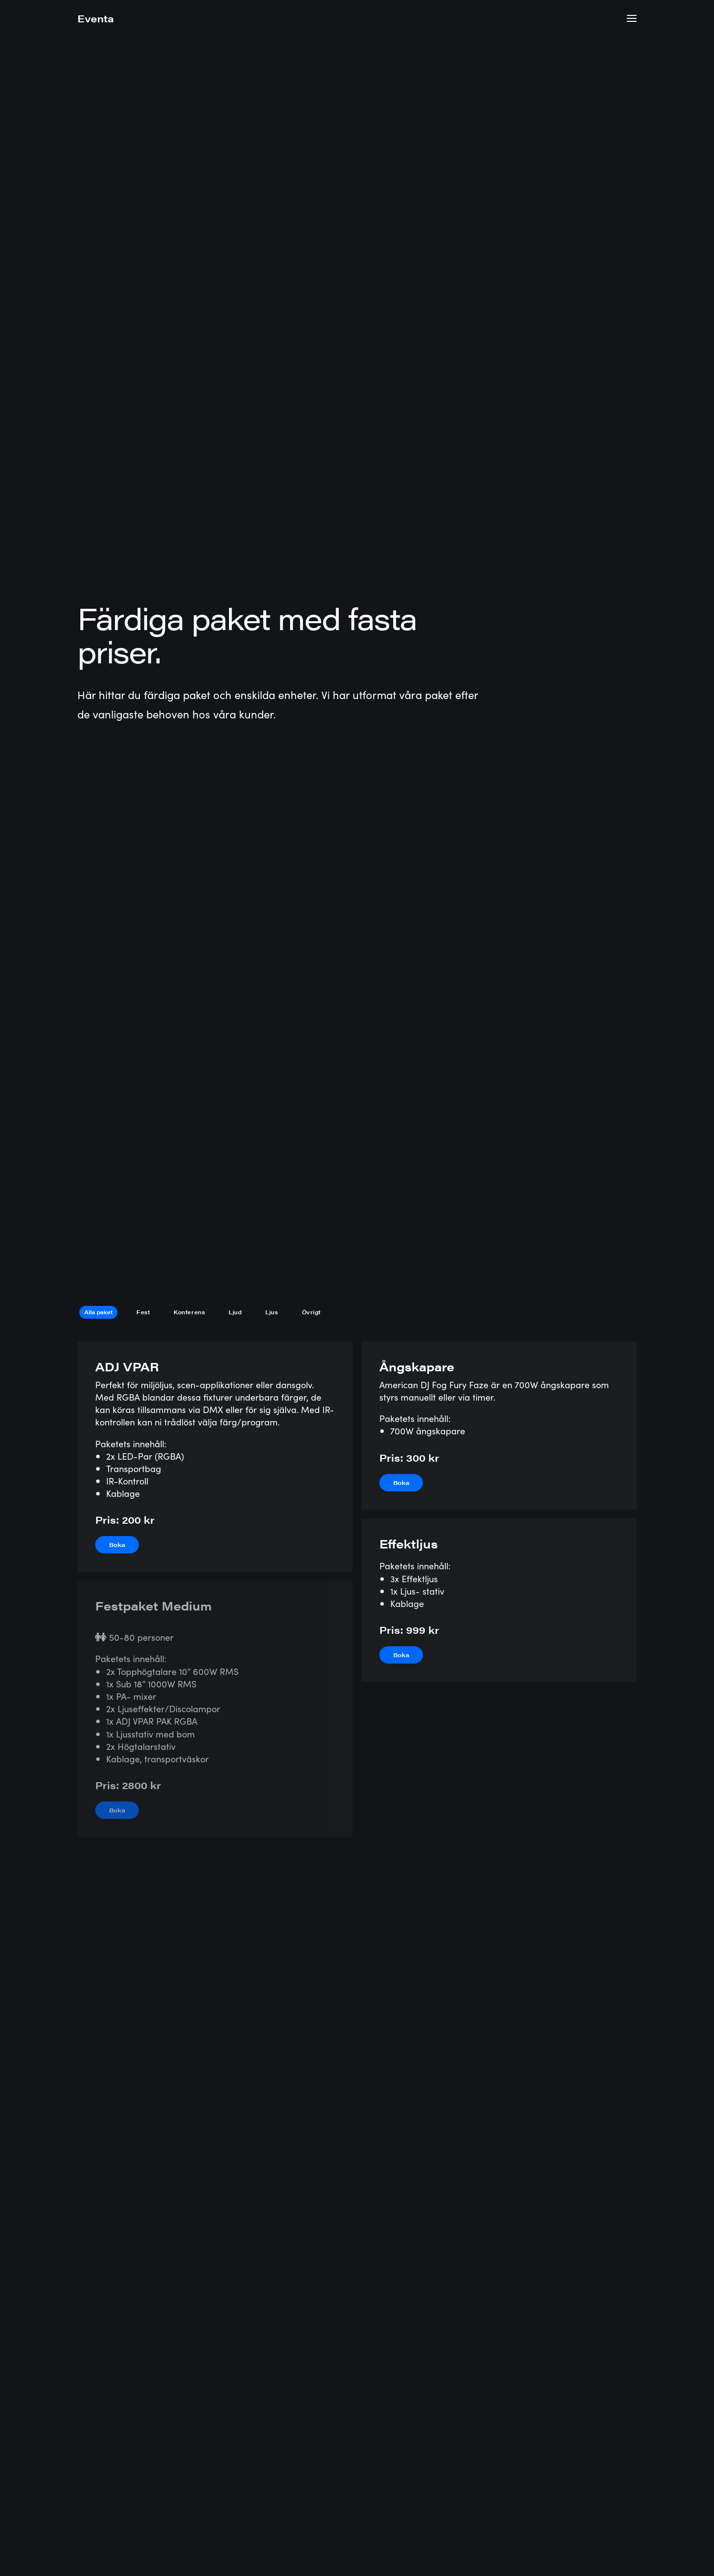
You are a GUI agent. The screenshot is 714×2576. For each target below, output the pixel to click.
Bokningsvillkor (607, 2534)
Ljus (271, 290)
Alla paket (98, 290)
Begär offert (593, 2420)
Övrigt (311, 290)
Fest (143, 290)
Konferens (189, 290)
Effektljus (408, 521)
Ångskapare (416, 344)
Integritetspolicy (533, 2534)
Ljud (235, 290)
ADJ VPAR (127, 344)
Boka (117, 522)
